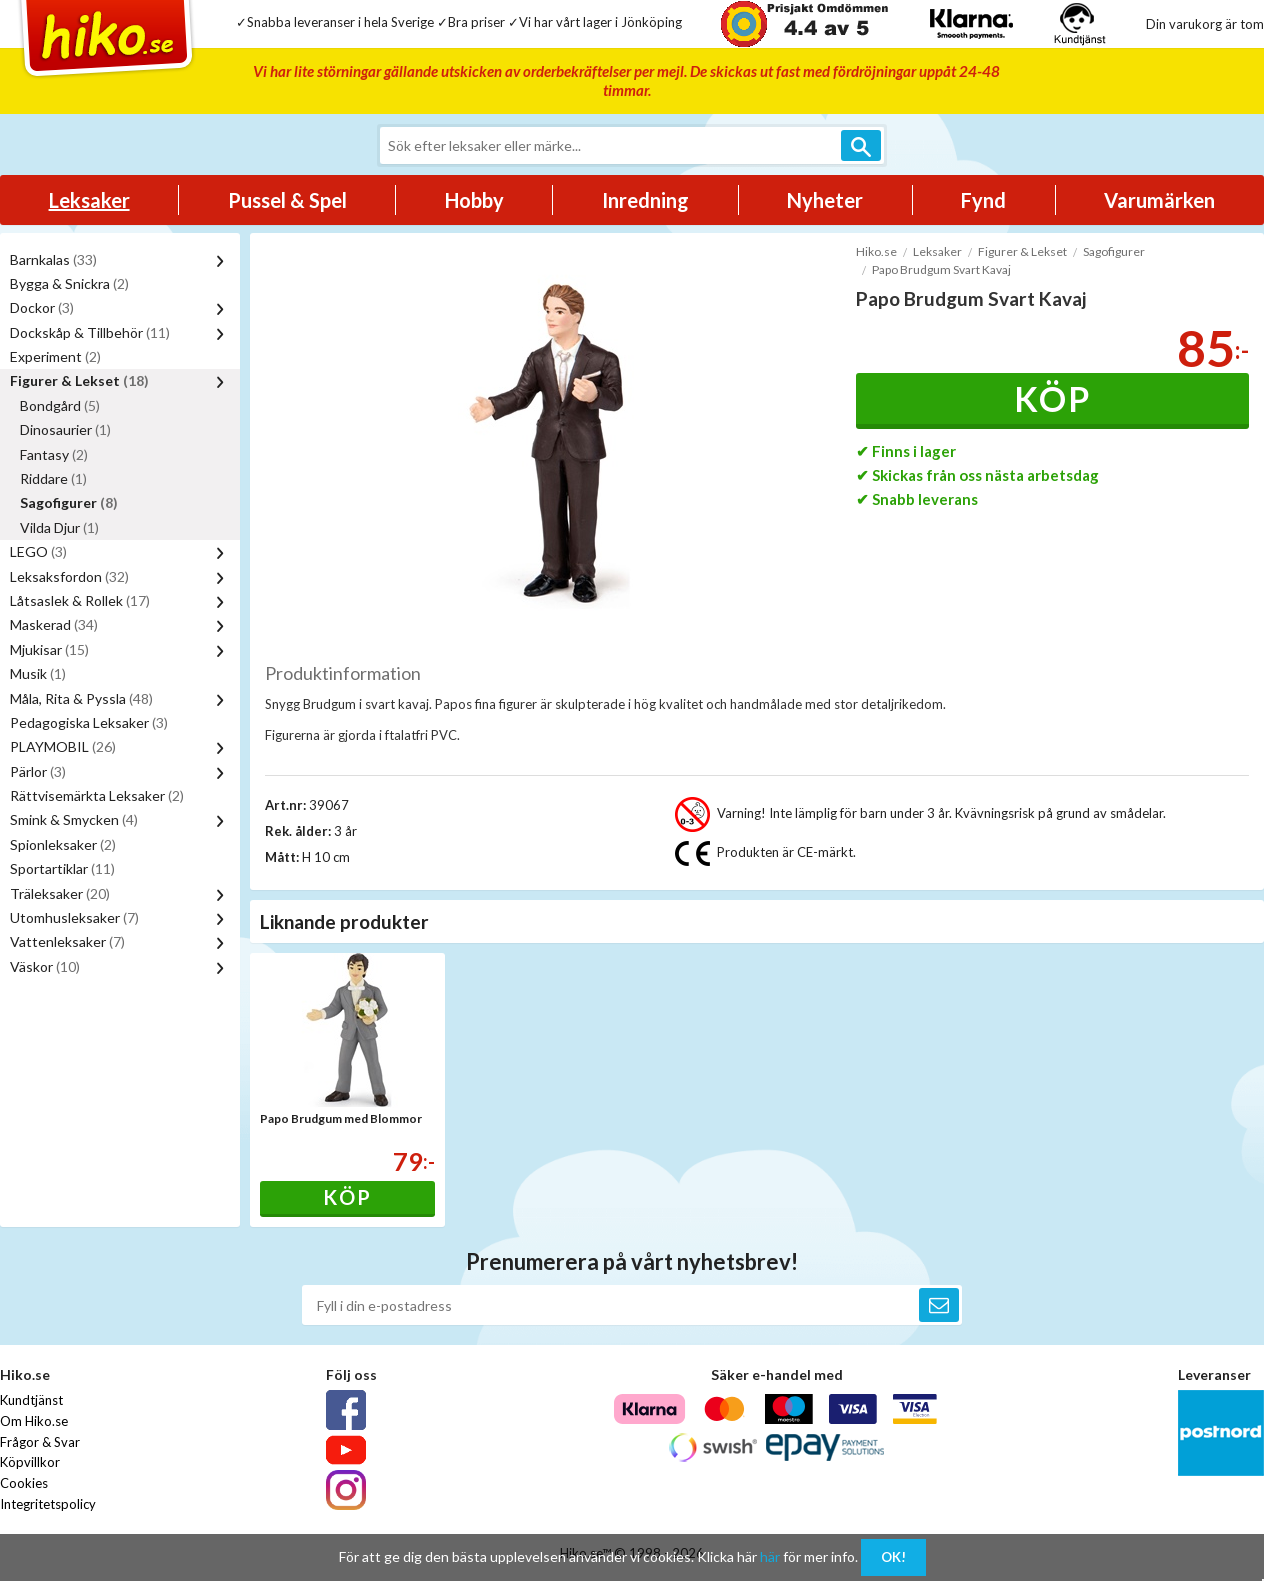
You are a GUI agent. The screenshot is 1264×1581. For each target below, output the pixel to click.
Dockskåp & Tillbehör (90, 332)
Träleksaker (60, 893)
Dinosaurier (65, 429)
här (770, 1556)
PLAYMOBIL (63, 746)
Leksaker (89, 200)
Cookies (24, 1483)
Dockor (42, 307)
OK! (893, 1557)
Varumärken (1159, 200)
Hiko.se (876, 251)
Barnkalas (53, 259)
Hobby (474, 200)
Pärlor (38, 771)
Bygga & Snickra (69, 283)
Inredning (645, 200)
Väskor (45, 966)
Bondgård (60, 405)
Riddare (53, 478)
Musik (38, 673)
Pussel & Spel (287, 200)
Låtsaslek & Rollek (80, 600)
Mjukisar (49, 649)
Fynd (983, 200)
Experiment (55, 356)
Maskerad (54, 624)
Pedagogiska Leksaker (89, 722)
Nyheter (825, 200)
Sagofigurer (69, 502)
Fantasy (54, 454)
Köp (1052, 398)
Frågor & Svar (40, 1442)
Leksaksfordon (69, 576)
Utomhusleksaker (74, 917)
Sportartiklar (62, 868)
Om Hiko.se (34, 1421)
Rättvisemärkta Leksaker (97, 795)
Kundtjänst (31, 1400)
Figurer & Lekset (79, 380)
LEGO (38, 551)
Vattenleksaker (67, 941)
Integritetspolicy (48, 1504)
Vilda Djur (59, 527)
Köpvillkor (30, 1462)
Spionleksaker (63, 844)
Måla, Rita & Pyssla (81, 698)
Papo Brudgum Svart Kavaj (941, 269)
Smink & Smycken (74, 819)
